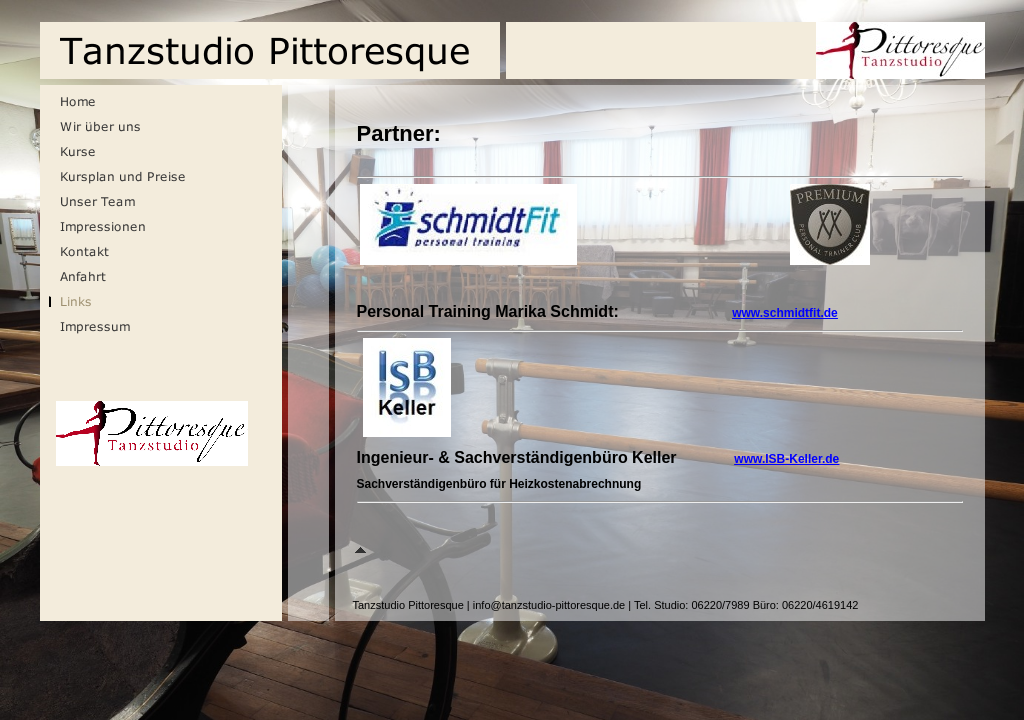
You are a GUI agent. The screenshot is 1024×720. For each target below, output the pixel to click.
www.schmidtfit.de (785, 313)
